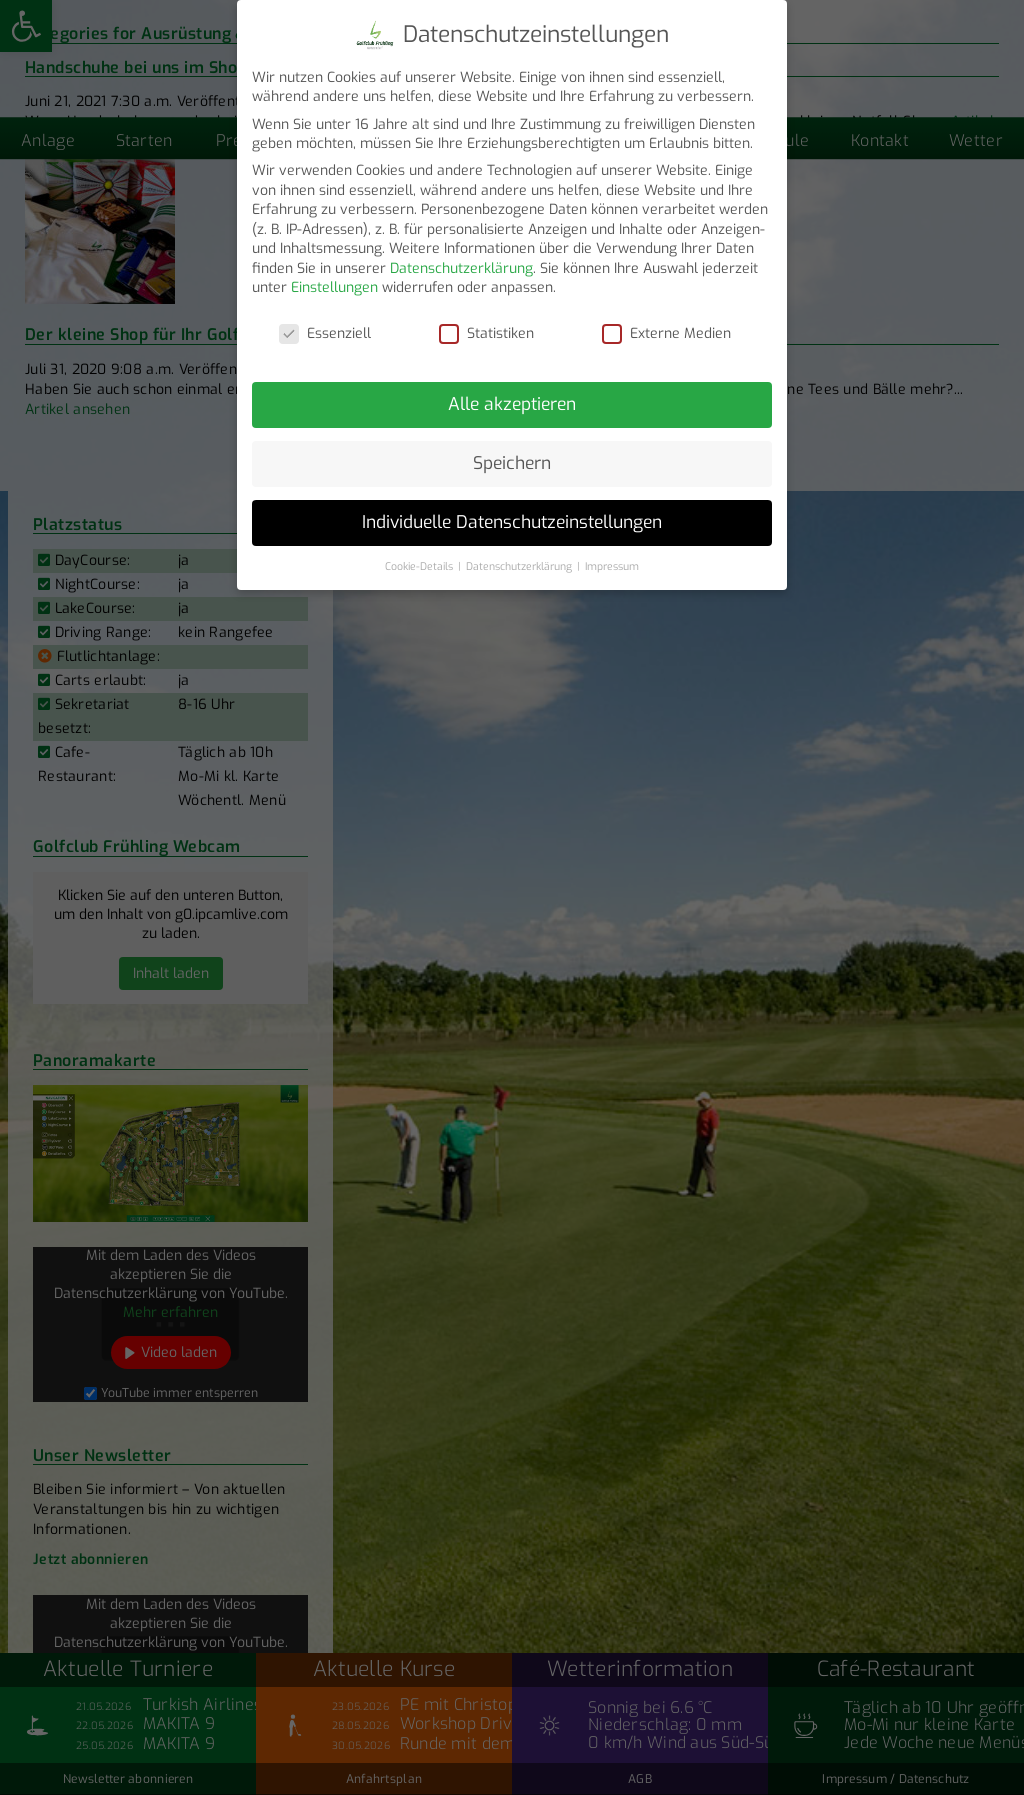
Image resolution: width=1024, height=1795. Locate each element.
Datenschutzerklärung (461, 256)
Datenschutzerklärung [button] (520, 554)
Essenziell (325, 321)
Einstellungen (334, 276)
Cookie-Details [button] (420, 554)
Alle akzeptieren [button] (512, 392)
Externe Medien (666, 321)
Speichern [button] (512, 451)
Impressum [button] (612, 554)
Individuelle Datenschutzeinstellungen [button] (512, 510)
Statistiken (486, 321)
